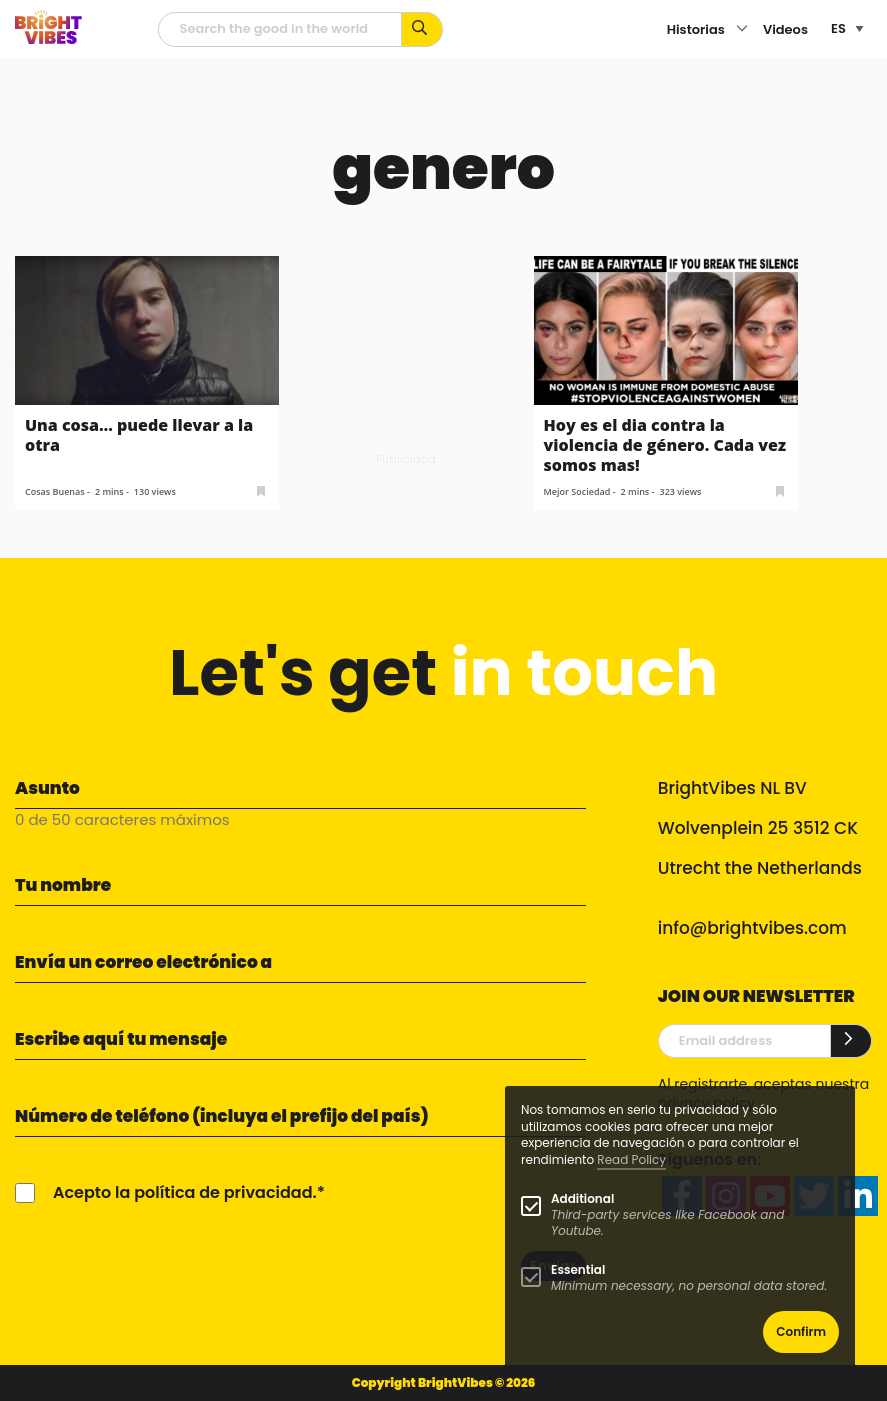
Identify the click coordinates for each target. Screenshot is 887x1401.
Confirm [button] (801, 1331)
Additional (582, 1198)
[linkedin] (858, 1196)
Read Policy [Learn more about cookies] (631, 1159)
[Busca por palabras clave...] (422, 29)
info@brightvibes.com (752, 928)
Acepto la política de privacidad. (185, 1192)
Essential (578, 1269)
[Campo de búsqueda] (280, 29)
